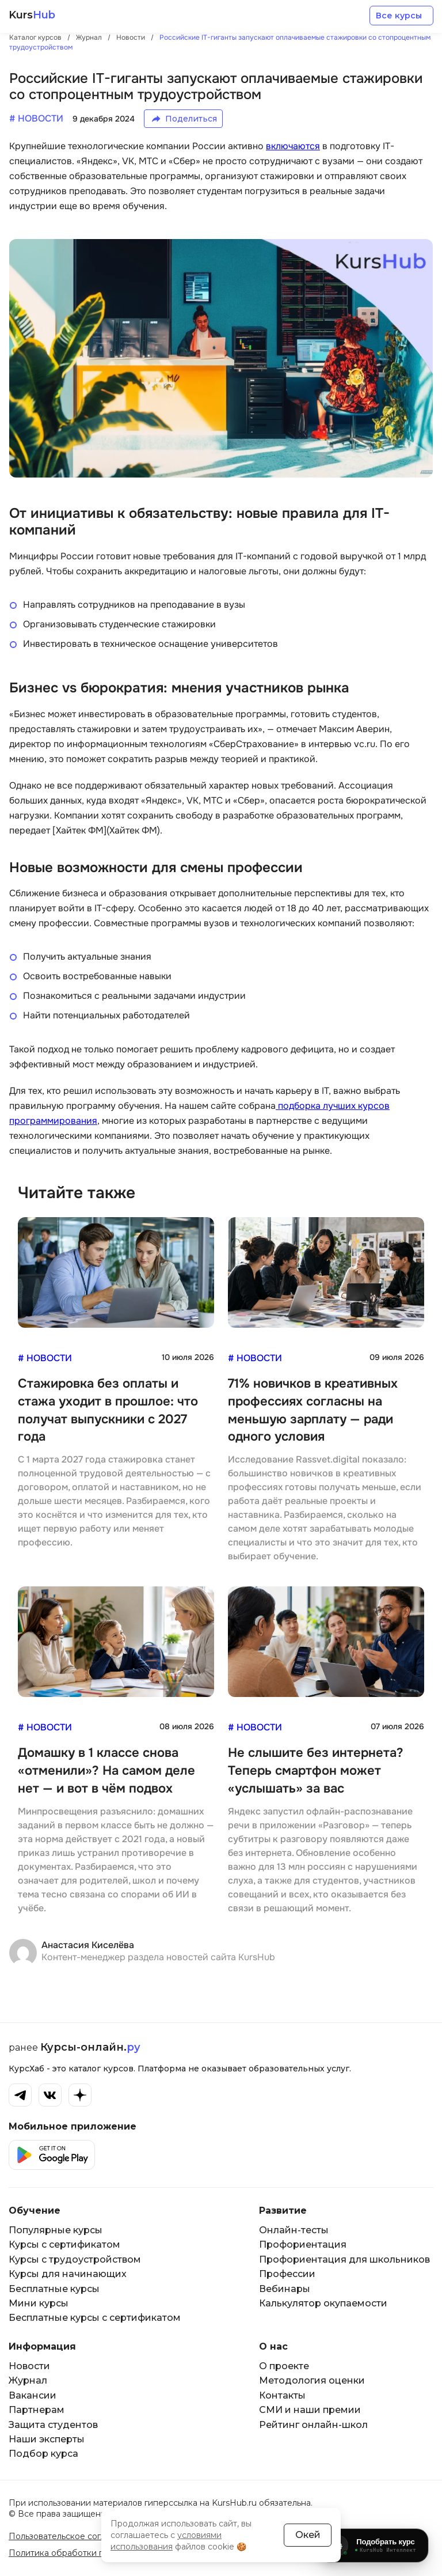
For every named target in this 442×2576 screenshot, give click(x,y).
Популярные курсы (55, 2230)
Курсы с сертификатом (64, 2244)
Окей (308, 2534)
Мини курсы (38, 2303)
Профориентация (302, 2244)
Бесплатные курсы (54, 2288)
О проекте (284, 2366)
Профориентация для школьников (344, 2259)
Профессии (287, 2273)
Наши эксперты (47, 2439)
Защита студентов (53, 2424)
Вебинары (284, 2288)
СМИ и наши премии (310, 2409)
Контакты (282, 2395)
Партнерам (36, 2409)
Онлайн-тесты (294, 2230)
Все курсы (399, 15)
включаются (293, 146)
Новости (29, 2366)
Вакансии (32, 2395)
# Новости (45, 1358)
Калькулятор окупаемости (323, 2303)
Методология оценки (312, 2380)
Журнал (28, 2380)
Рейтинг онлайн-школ (313, 2424)
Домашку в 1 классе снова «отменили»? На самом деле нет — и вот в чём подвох (106, 1771)
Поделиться (191, 118)
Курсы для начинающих (68, 2273)
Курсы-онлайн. (90, 2047)
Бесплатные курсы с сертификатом (95, 2317)
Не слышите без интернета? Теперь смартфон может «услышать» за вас (315, 1771)
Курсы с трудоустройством (75, 2259)
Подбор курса (43, 2453)
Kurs (32, 15)
